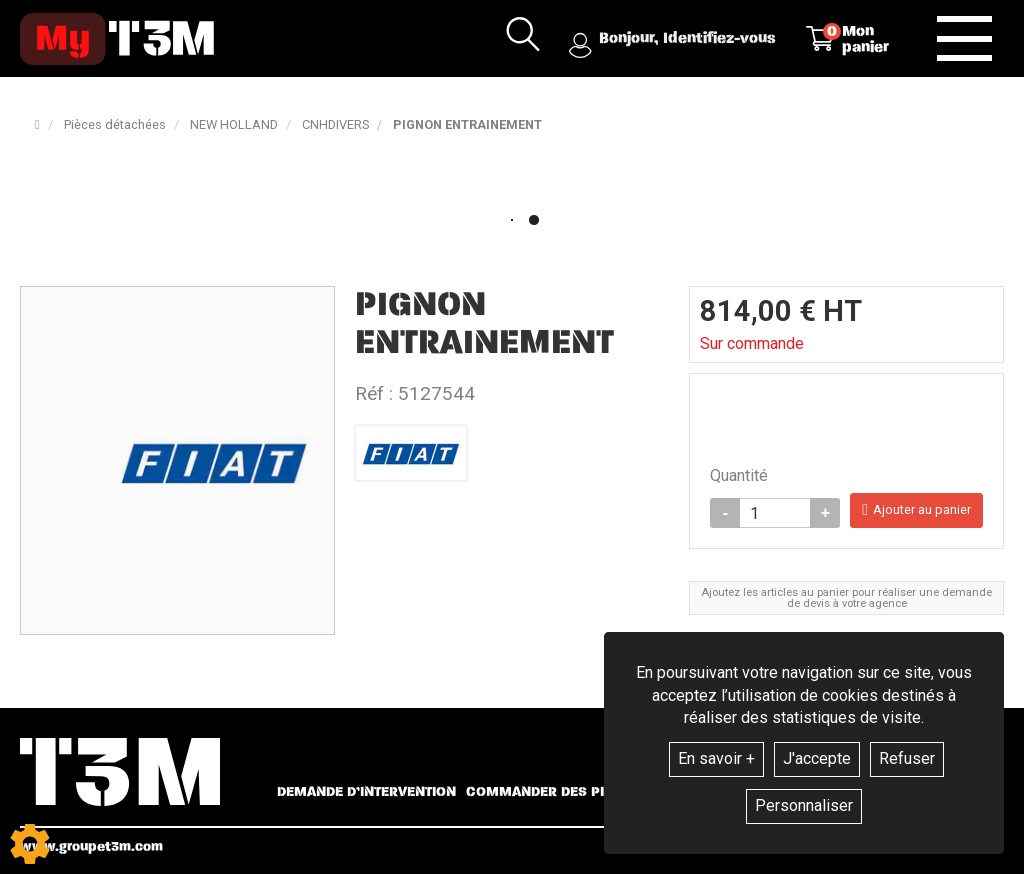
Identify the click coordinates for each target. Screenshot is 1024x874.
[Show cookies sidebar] (30, 844)
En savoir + (716, 758)
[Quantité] (775, 513)
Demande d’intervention (366, 792)
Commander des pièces (552, 792)
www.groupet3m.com (91, 846)
